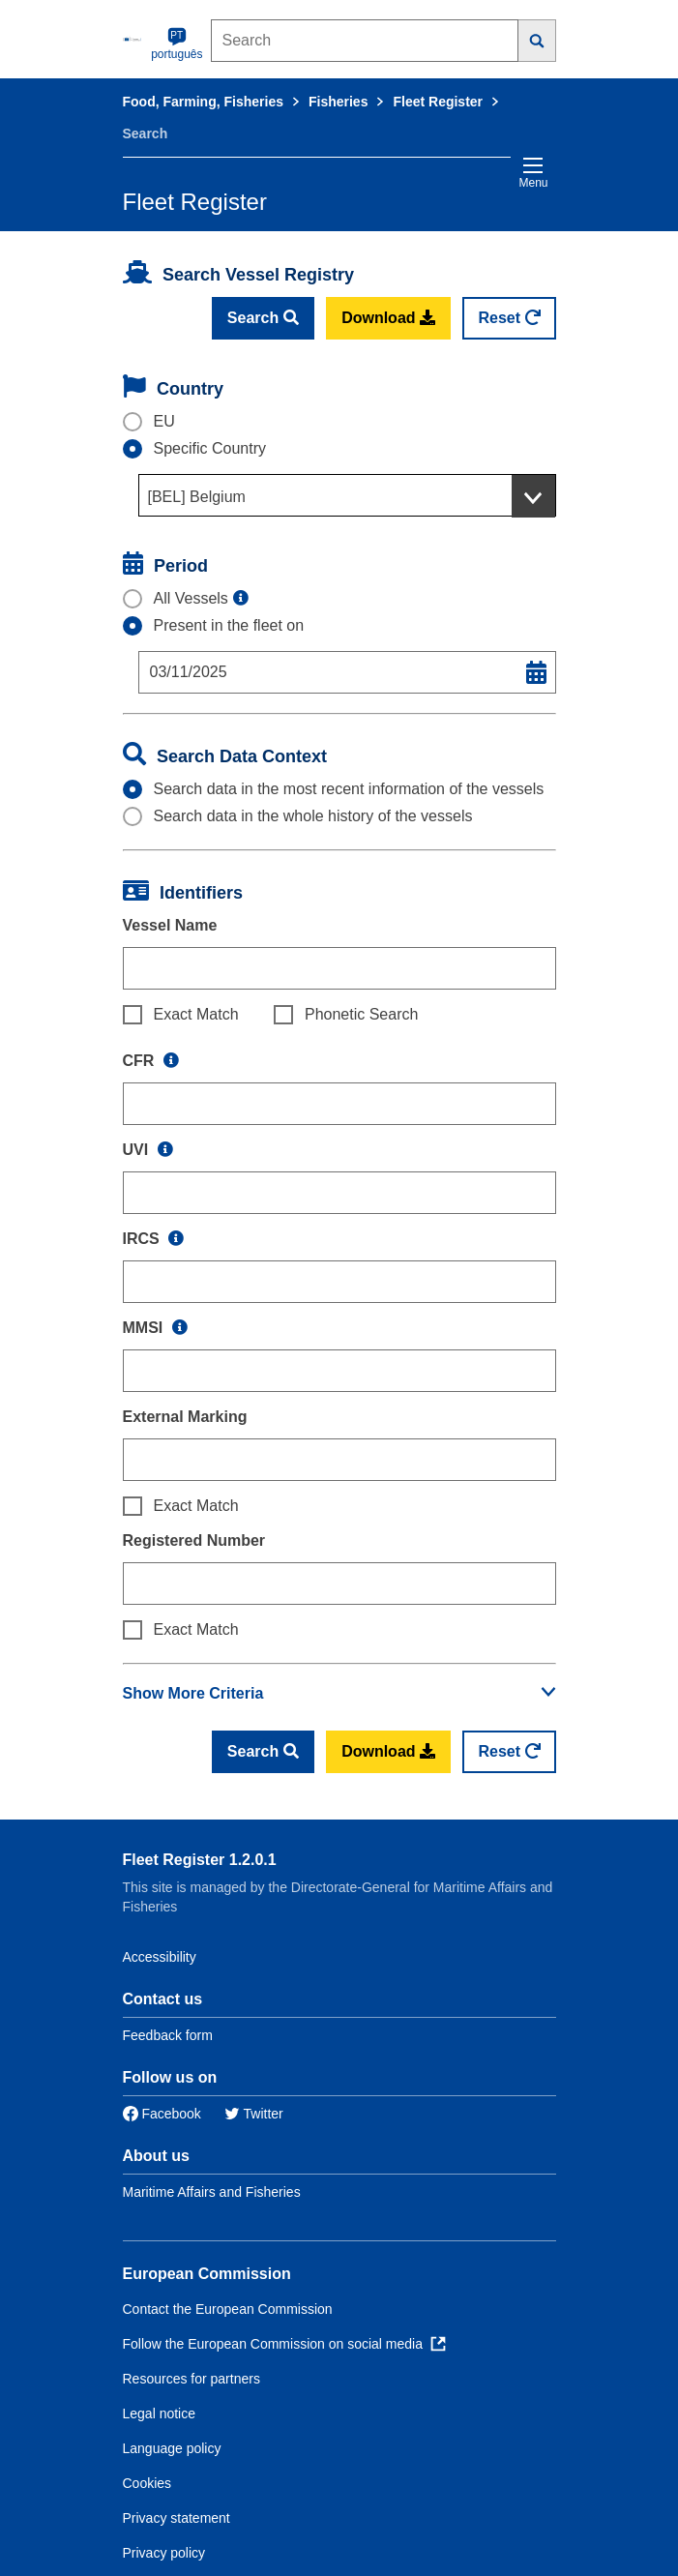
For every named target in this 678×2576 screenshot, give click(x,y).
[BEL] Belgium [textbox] (197, 497)
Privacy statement (176, 2518)
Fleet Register (438, 101)
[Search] (537, 40)
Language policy (172, 2448)
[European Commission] (133, 38)
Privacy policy (164, 2553)
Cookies (147, 2483)
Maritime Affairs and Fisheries (212, 2192)
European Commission (207, 2273)
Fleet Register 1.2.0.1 (200, 1859)
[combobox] (347, 495)
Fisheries (338, 101)
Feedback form (168, 2035)
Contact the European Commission (228, 2309)
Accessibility (159, 1957)
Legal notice (159, 2413)
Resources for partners (191, 2378)
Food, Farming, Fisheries (203, 101)
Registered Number (194, 1540)
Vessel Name (170, 925)
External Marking (185, 1416)
